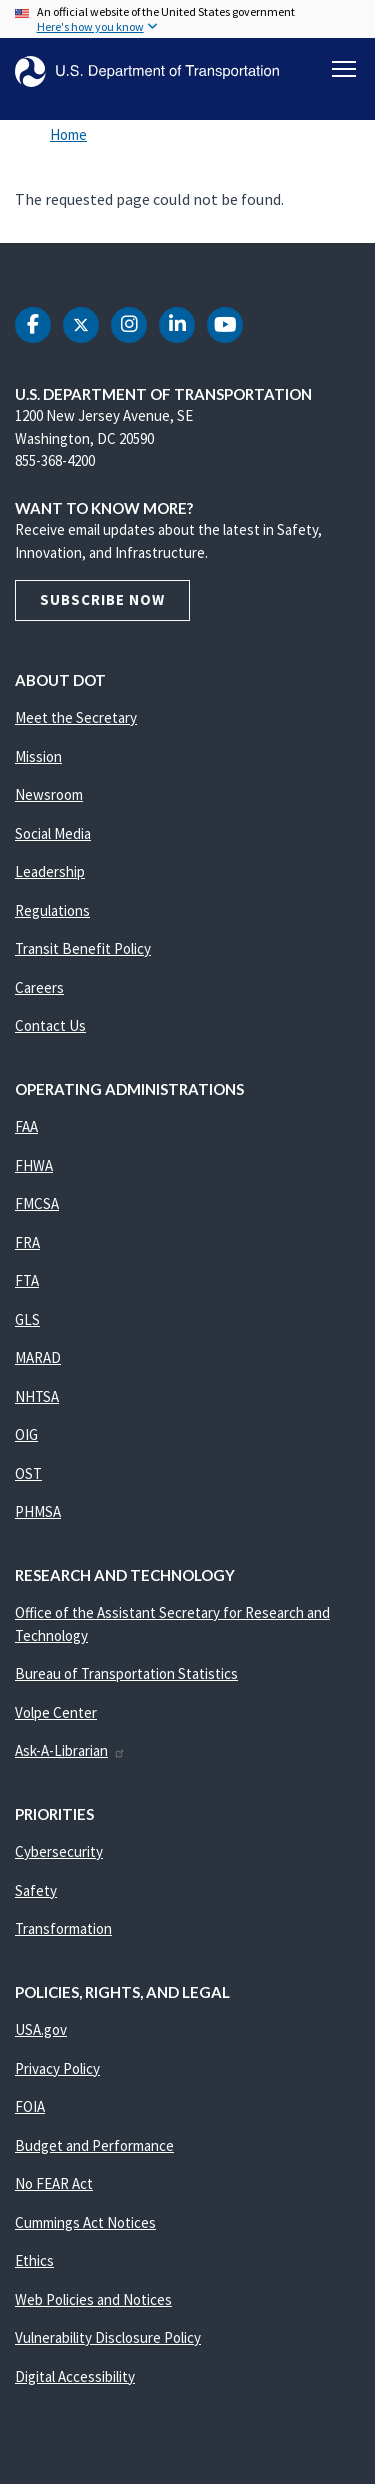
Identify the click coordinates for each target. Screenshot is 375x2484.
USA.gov (41, 2029)
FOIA (30, 2106)
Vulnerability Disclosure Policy (108, 2337)
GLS (27, 1319)
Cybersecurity (59, 1851)
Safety (36, 1890)
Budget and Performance (94, 2145)
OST (28, 1473)
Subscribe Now (102, 599)
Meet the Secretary (76, 717)
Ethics (34, 2260)
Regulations (52, 910)
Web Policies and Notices (93, 2299)
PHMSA (38, 1511)
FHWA (34, 1165)
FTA (27, 1280)
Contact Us (50, 1025)
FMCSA (37, 1203)
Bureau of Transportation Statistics (126, 1673)
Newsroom (49, 794)
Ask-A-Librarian (70, 1750)
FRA (27, 1242)
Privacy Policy (57, 2068)
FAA (26, 1126)
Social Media (53, 833)
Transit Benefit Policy (83, 948)
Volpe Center (56, 1712)
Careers (39, 987)
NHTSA (37, 1396)
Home (68, 134)
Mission (38, 756)
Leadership (50, 871)
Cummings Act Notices (85, 2222)
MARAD (38, 1357)
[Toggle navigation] (344, 69)
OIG (26, 1434)
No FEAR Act (54, 2183)
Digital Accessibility (75, 2376)
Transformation (63, 1928)
